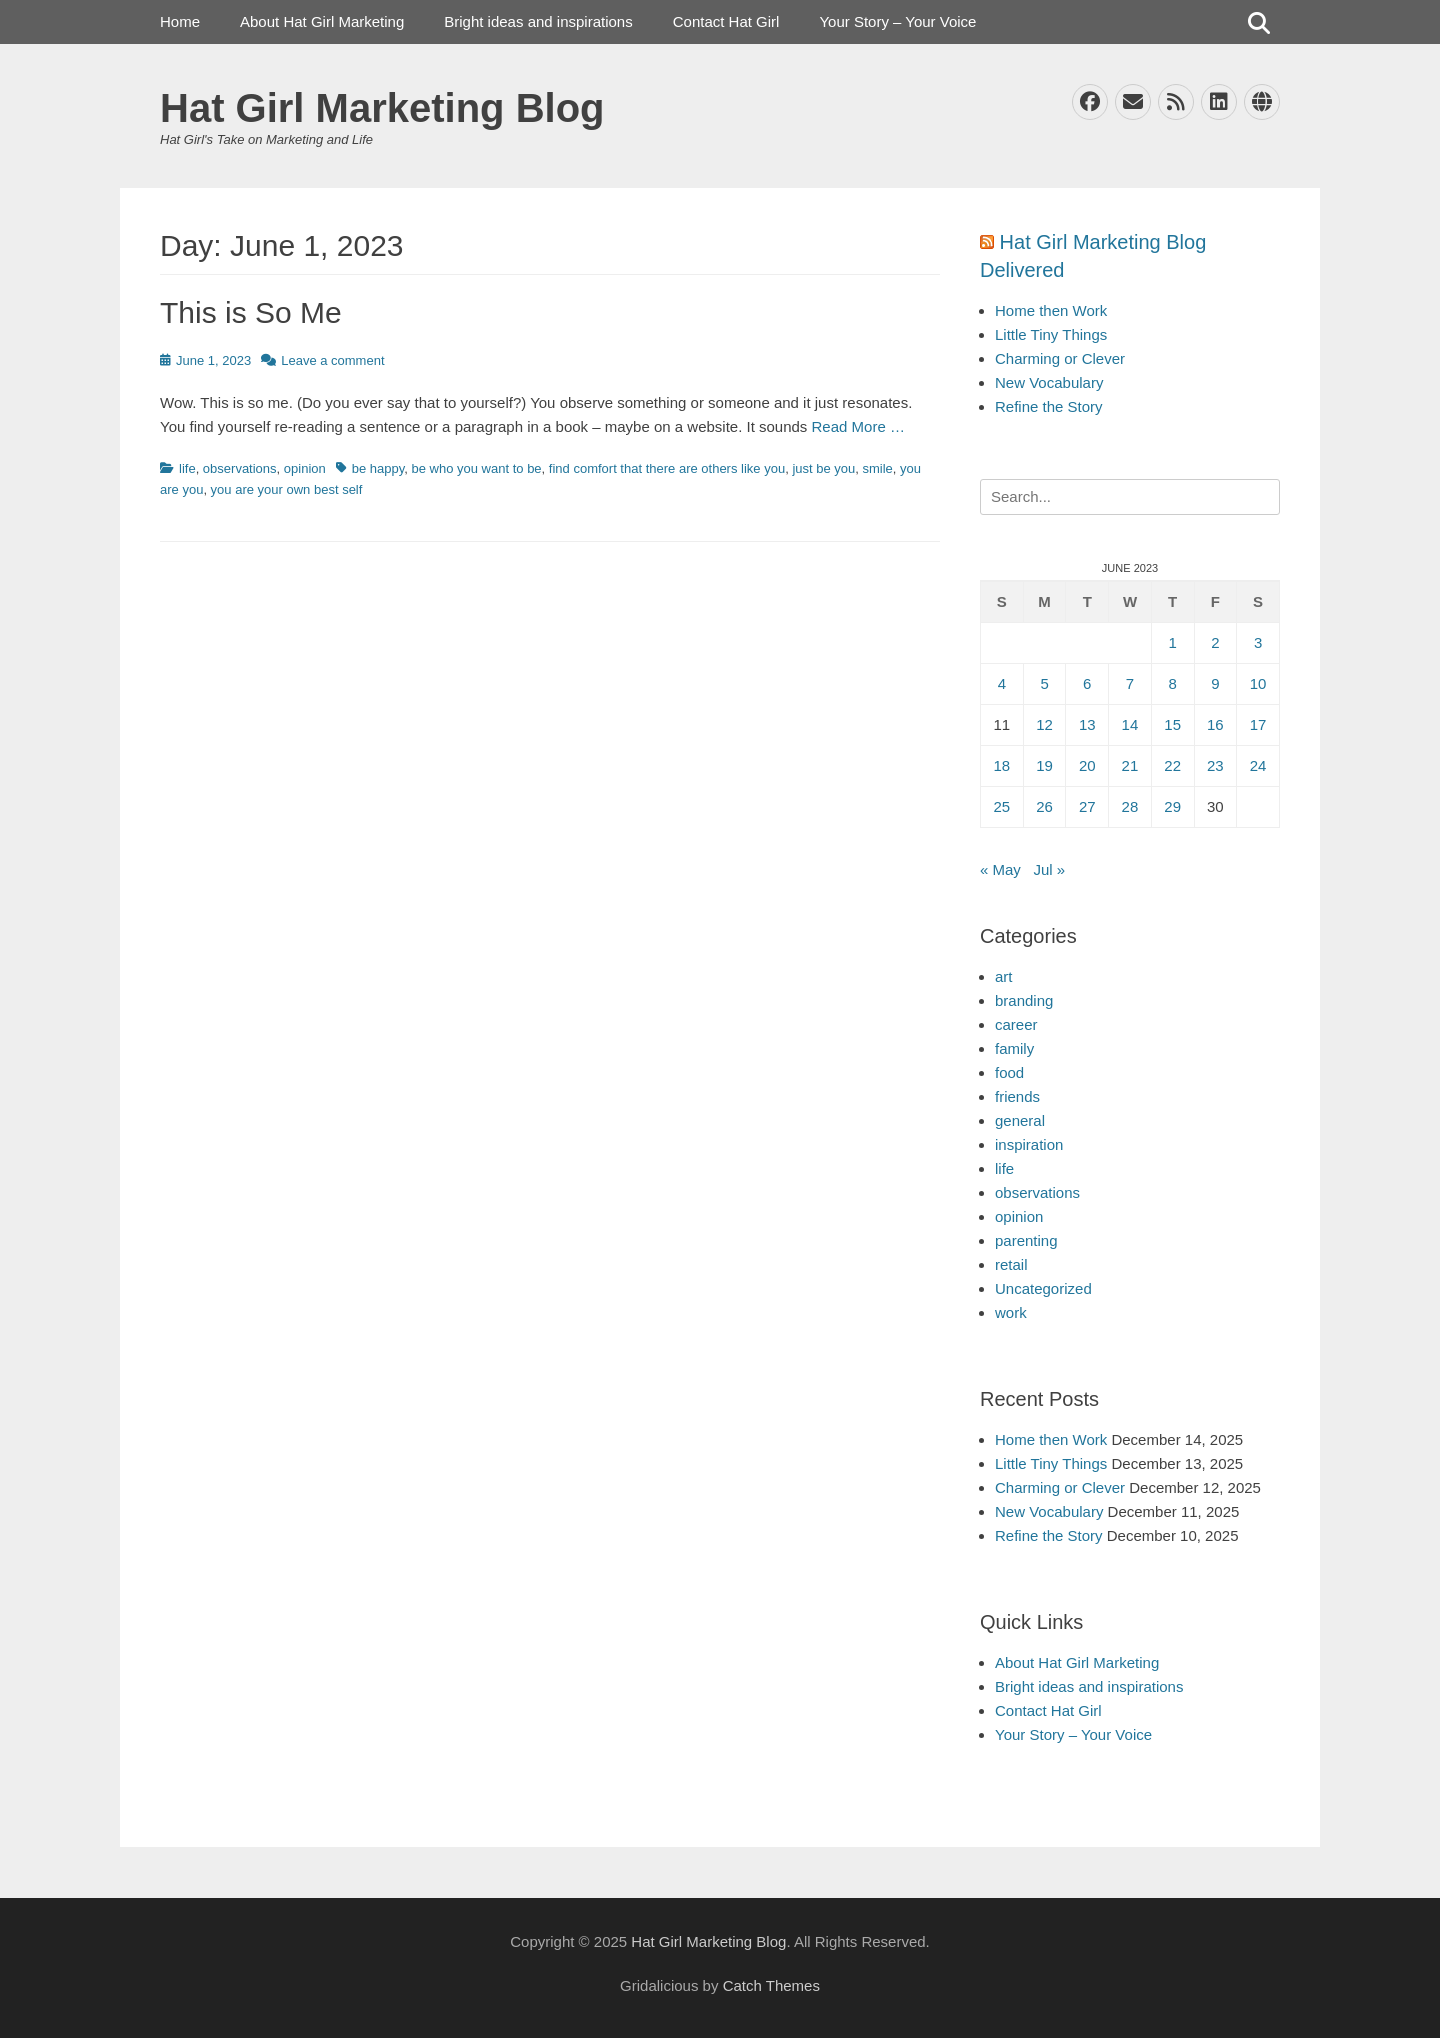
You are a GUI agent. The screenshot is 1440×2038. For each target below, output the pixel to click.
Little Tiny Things (1051, 334)
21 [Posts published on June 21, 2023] (1130, 765)
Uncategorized (1043, 1288)
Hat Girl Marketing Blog (382, 108)
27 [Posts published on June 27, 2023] (1087, 806)
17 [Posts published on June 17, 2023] (1258, 724)
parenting (1026, 1240)
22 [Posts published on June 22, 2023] (1172, 765)
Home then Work (1051, 310)
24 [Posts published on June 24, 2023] (1258, 765)
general (1020, 1120)
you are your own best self (287, 489)
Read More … (858, 426)
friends (1017, 1096)
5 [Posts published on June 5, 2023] (1044, 683)
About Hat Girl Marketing (322, 21)
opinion (305, 468)
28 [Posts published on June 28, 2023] (1130, 806)
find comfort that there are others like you (667, 468)
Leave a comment (332, 360)
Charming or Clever (1060, 358)
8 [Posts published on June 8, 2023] (1172, 683)
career (1016, 1024)
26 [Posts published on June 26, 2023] (1044, 806)
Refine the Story (1049, 406)
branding (1024, 1000)
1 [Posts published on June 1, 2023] (1172, 642)
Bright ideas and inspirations (538, 21)
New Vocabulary (1049, 382)
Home (180, 21)
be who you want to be (477, 468)
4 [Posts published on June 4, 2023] (1002, 683)
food (1009, 1072)
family (1014, 1048)
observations (240, 468)
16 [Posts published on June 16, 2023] (1215, 724)
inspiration (1029, 1144)
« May (1000, 869)
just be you (823, 468)
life (187, 468)
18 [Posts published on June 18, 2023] (1002, 765)
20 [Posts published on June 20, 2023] (1087, 765)
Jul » (1049, 869)
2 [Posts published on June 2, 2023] (1215, 642)
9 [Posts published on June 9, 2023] (1215, 683)
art (1004, 976)
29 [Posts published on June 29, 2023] (1172, 806)
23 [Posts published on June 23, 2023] (1215, 765)
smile (877, 468)
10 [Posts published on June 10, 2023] (1258, 683)
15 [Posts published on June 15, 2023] (1172, 724)
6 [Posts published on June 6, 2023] (1087, 683)
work (1011, 1312)
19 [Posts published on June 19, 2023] (1044, 765)
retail (1011, 1264)
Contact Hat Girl (726, 21)
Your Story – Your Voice (897, 21)
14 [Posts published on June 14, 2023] (1130, 724)
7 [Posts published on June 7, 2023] (1130, 683)
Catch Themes (771, 1985)
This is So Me (251, 312)
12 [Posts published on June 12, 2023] (1044, 724)
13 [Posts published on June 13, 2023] (1087, 724)
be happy (378, 468)
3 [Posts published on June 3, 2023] (1258, 642)
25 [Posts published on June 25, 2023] (1002, 806)
